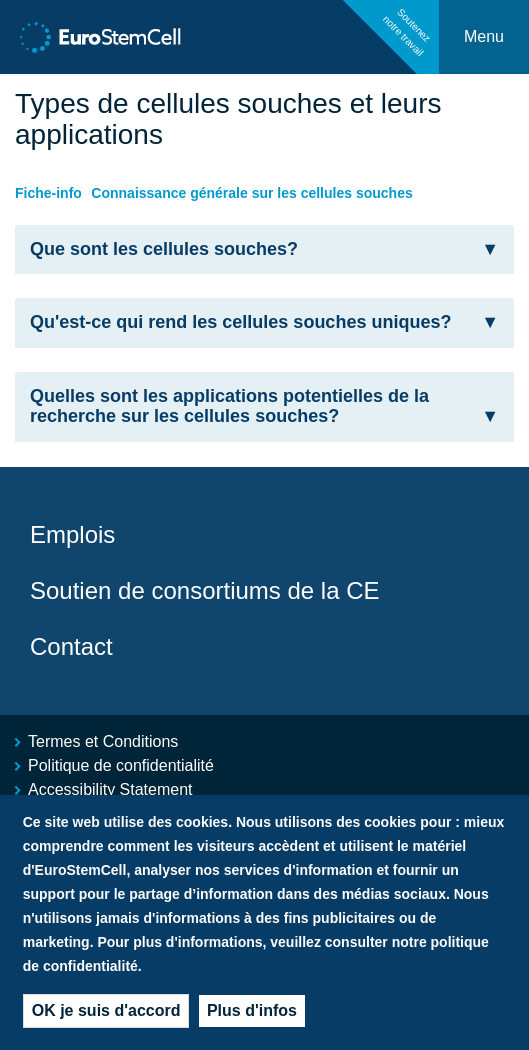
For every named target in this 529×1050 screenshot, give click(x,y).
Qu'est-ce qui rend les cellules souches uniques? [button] (264, 322)
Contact (71, 646)
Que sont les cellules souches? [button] (264, 249)
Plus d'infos (252, 1020)
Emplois (72, 534)
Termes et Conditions (103, 741)
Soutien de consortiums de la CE (205, 590)
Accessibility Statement (110, 789)
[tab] (264, 250)
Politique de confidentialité (121, 765)
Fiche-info (48, 193)
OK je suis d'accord (106, 1020)
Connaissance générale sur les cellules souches (251, 193)
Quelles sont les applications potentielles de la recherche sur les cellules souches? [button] (264, 406)
